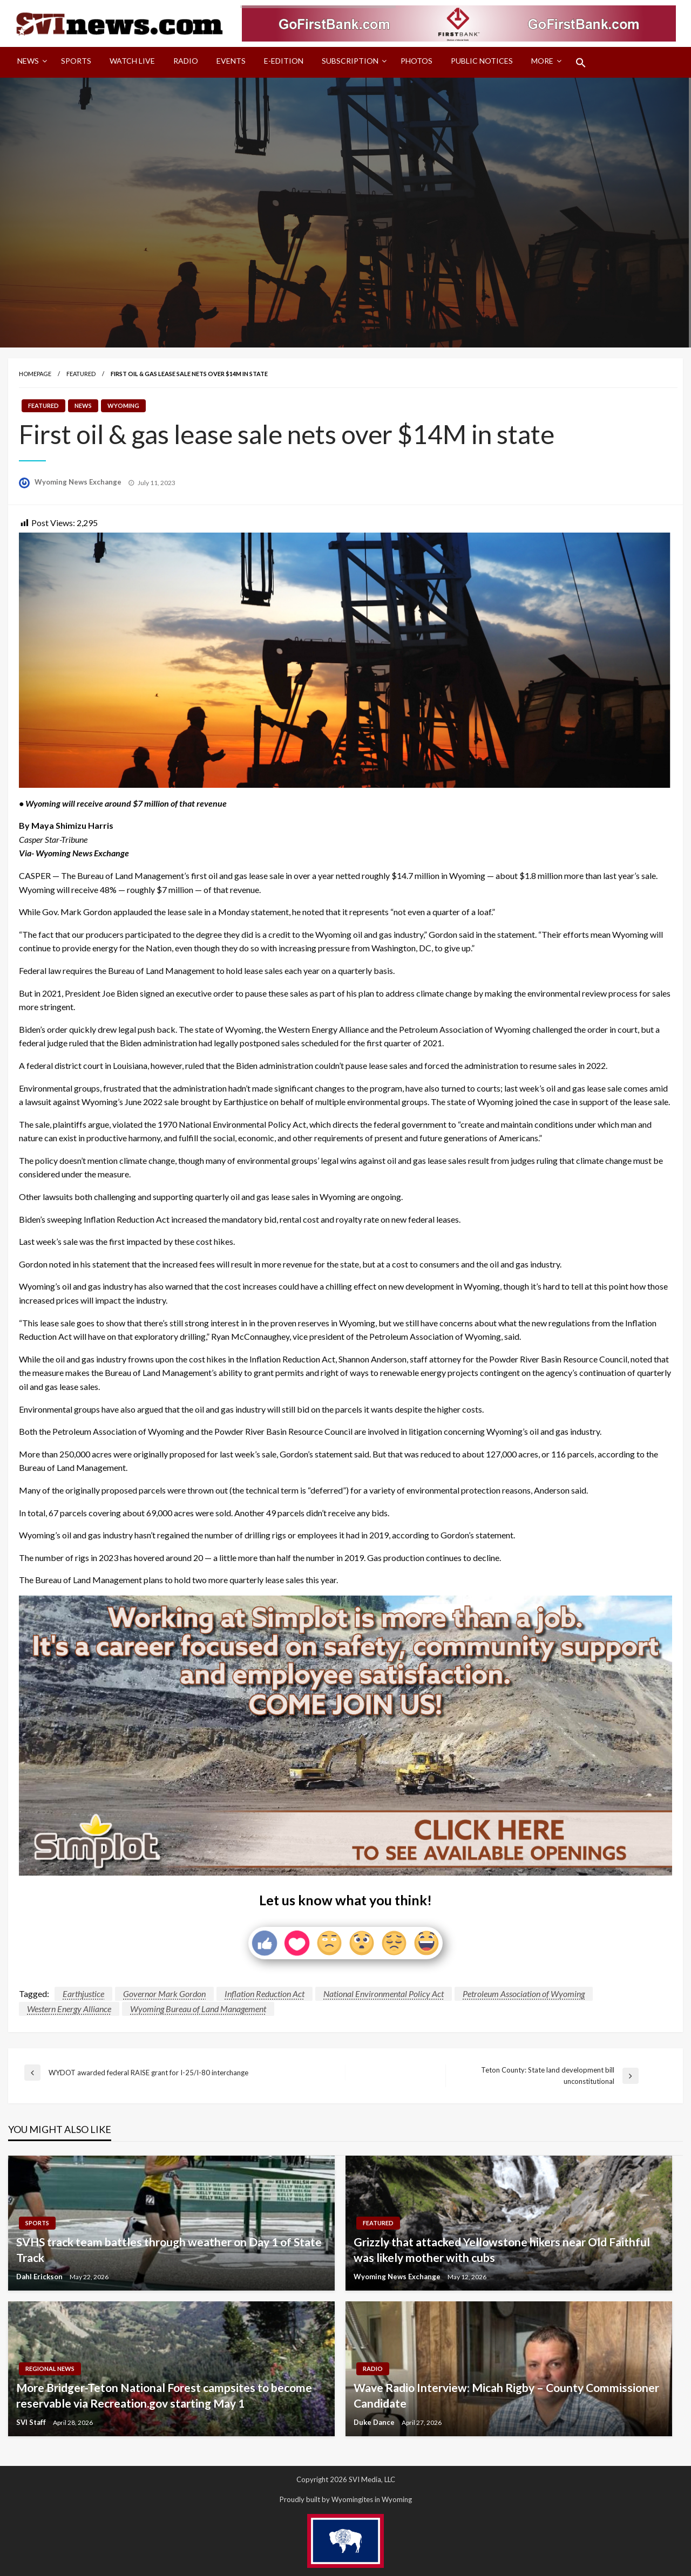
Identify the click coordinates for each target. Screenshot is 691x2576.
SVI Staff (32, 2422)
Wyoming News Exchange (79, 482)
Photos (416, 60)
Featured (81, 373)
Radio (185, 60)
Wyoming (123, 405)
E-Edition (283, 60)
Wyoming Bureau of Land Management (198, 2008)
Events (231, 60)
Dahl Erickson (40, 2276)
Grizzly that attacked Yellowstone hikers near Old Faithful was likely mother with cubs (502, 2249)
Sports (76, 60)
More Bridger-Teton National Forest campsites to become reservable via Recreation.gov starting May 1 (164, 2395)
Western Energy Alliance (69, 2008)
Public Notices (482, 60)
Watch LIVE (132, 60)
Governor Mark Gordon (164, 1993)
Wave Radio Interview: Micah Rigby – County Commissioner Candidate (506, 2395)
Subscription (350, 60)
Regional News (49, 2368)
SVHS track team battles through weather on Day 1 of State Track (169, 2249)
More (542, 60)
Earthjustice (83, 1993)
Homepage (35, 373)
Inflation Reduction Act (264, 1993)
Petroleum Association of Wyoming (524, 1993)
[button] (580, 62)
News (28, 60)
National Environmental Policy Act (383, 1993)
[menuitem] (30, 62)
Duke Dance (375, 2422)
